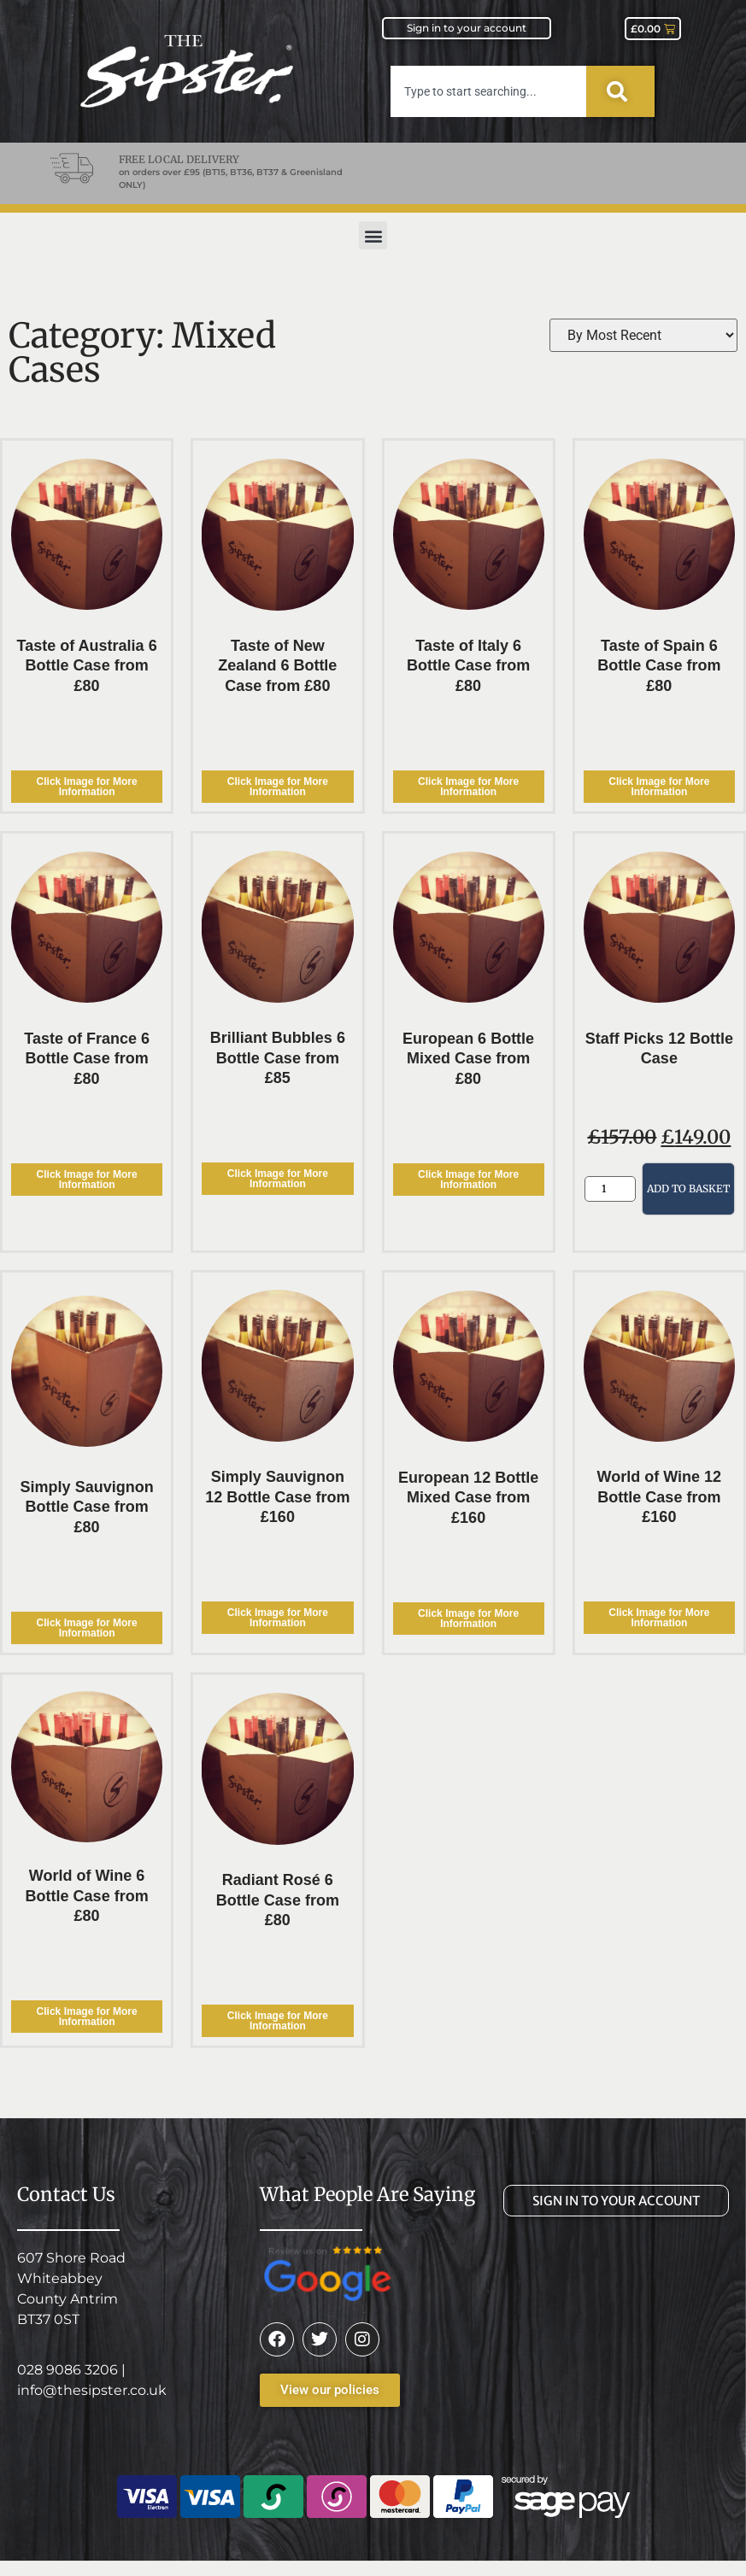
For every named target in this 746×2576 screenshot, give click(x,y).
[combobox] (488, 91)
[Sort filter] (643, 335)
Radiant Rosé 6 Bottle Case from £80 (277, 1900)
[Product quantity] (610, 1189)
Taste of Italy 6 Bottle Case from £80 (468, 665)
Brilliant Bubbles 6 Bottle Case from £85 (277, 1057)
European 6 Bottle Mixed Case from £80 (468, 1058)
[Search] (620, 91)
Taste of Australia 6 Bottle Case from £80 (87, 665)
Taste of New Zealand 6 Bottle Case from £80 (277, 665)
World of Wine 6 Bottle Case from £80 (87, 1895)
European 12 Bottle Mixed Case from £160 (468, 1497)
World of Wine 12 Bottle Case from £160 (659, 1496)
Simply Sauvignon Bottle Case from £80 (87, 1507)
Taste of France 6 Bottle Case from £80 (87, 1058)
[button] (373, 235)
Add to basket (688, 1188)
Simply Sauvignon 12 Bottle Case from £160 (277, 1496)
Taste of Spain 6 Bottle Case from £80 (658, 665)
